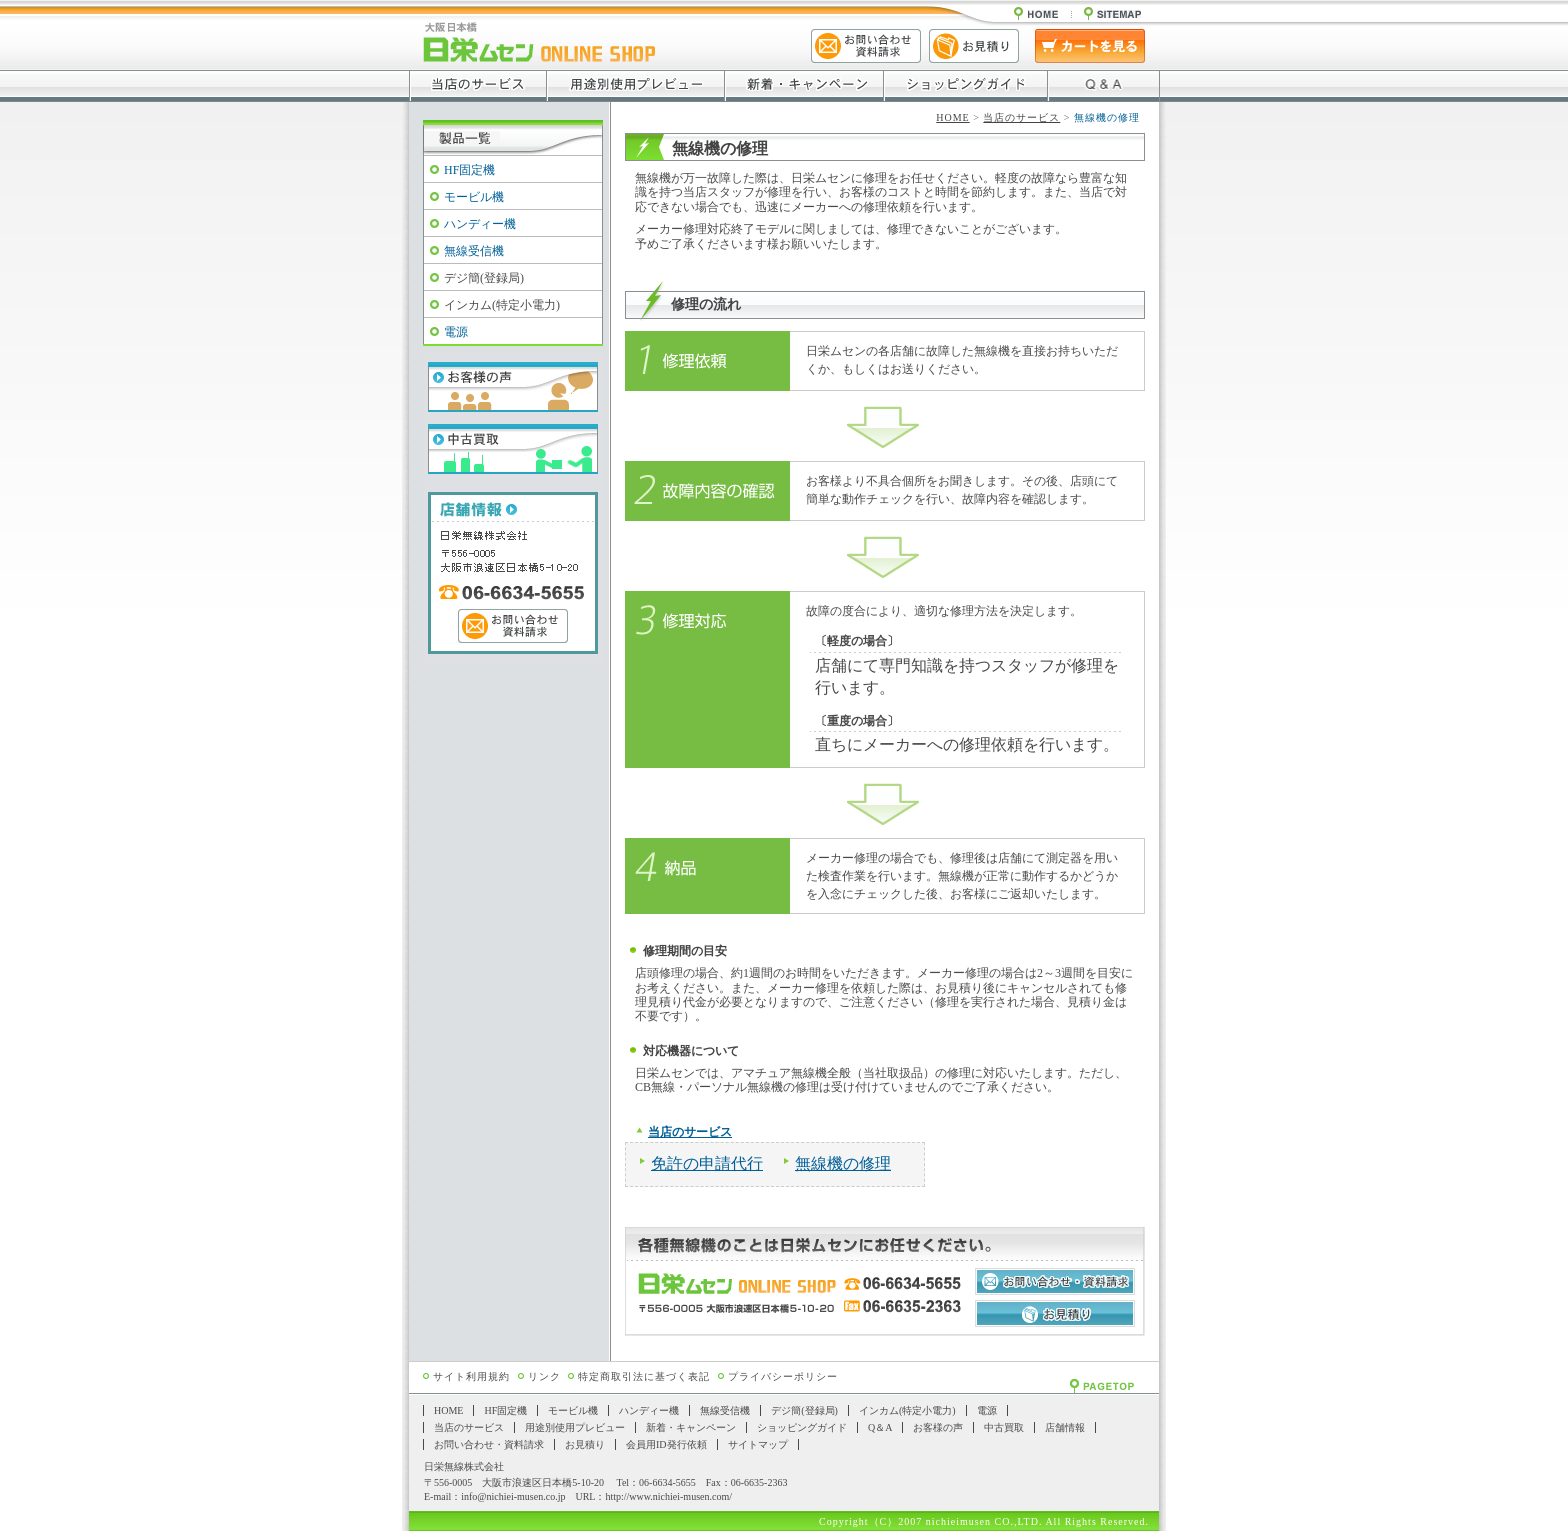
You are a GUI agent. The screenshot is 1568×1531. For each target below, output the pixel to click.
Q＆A (880, 1427)
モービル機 (474, 197)
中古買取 (1004, 1427)
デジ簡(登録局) (484, 278)
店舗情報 (1065, 1427)
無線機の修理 (843, 1163)
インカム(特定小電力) (502, 305)
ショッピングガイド (802, 1427)
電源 (456, 332)
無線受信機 (474, 251)
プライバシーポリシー (783, 1376)
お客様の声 (938, 1427)
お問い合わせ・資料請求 (489, 1444)
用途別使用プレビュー (575, 1427)
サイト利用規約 (471, 1376)
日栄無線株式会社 (464, 1466)
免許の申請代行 (707, 1163)
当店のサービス (1021, 117)
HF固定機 (469, 170)
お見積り (585, 1444)
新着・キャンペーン (691, 1427)
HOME (952, 117)
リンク (544, 1376)
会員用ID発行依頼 (666, 1444)
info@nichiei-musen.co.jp (513, 1496)
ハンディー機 (480, 224)
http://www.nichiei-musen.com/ (668, 1496)
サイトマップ (758, 1444)
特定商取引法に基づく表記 (644, 1376)
